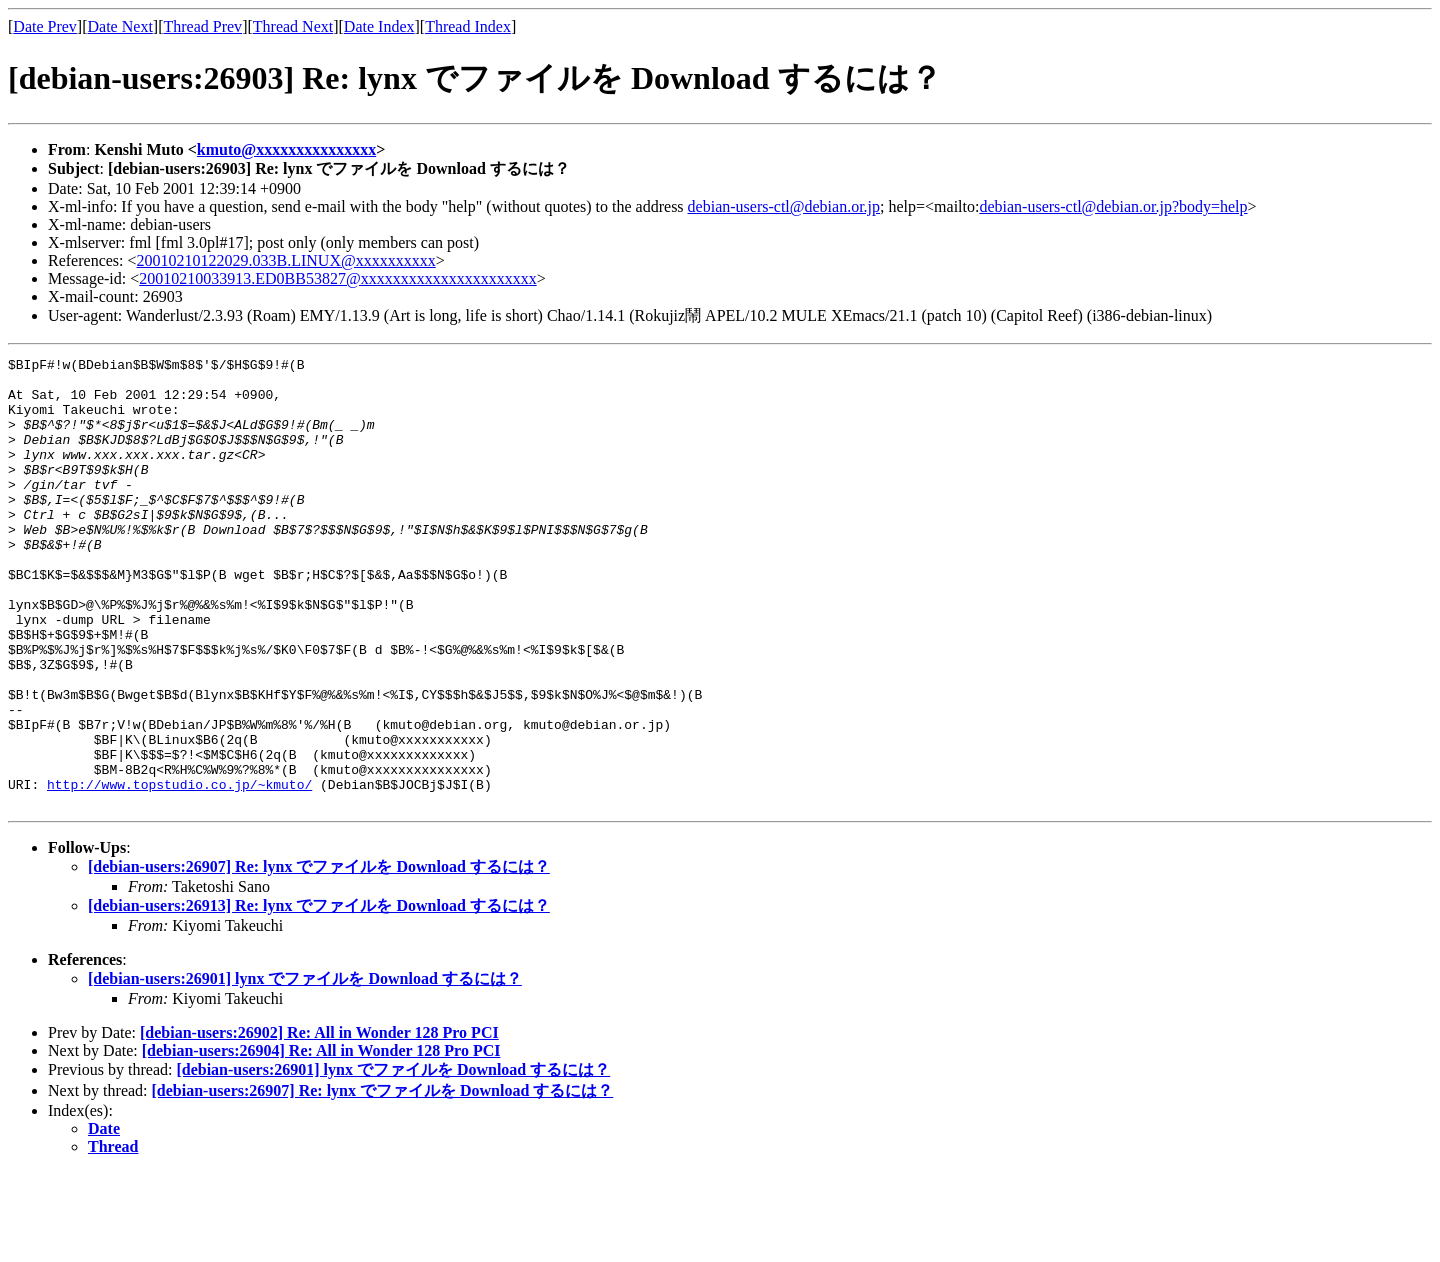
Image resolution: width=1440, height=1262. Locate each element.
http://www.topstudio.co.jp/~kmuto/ (179, 871)
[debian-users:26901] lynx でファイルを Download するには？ (305, 1068)
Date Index (379, 26)
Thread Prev (202, 26)
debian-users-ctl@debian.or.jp (784, 206)
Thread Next (293, 26)
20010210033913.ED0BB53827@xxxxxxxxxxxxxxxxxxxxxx (337, 278)
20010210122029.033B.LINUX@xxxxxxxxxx (286, 260)
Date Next (120, 26)
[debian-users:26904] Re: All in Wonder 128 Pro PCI (321, 1140)
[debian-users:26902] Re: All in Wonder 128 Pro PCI (319, 1122)
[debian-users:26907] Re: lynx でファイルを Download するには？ (319, 956)
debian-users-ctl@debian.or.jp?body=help (1113, 206)
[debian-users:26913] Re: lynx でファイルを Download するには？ (319, 995)
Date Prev (45, 26)
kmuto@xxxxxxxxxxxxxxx (286, 149)
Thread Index (468, 26)
